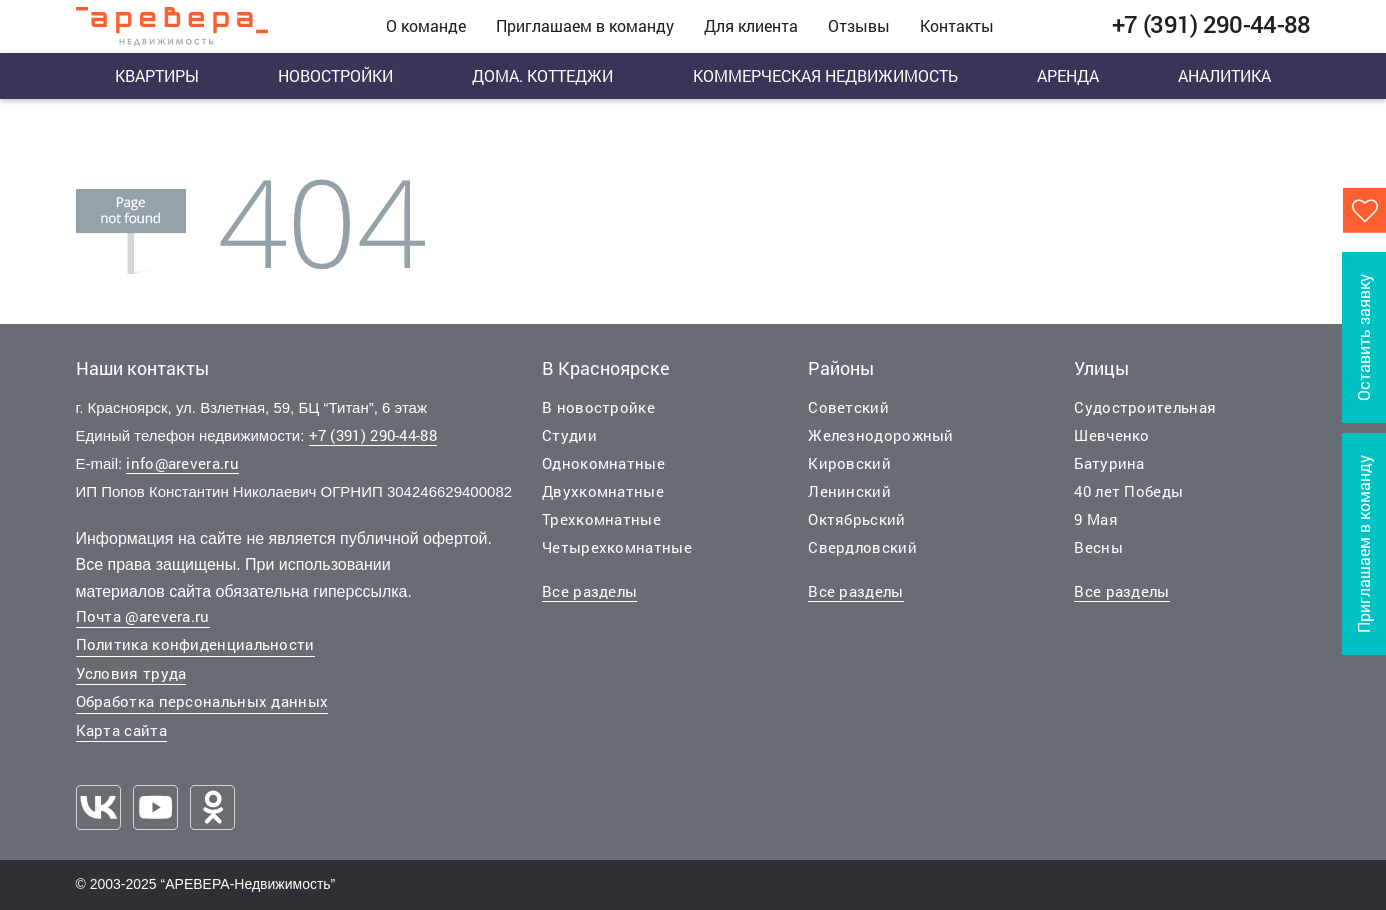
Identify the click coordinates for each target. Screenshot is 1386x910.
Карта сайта (121, 730)
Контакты (957, 25)
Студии (569, 435)
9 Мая (1096, 519)
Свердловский (862, 547)
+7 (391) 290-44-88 (373, 435)
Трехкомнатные (601, 519)
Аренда (1068, 75)
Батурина (1109, 463)
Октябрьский (856, 519)
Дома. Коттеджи (542, 75)
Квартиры (157, 75)
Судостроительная (1145, 407)
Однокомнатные (603, 463)
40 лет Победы (1128, 491)
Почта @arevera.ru (143, 616)
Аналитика (1224, 75)
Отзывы (859, 25)
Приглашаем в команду (585, 25)
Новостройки (335, 75)
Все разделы (589, 591)
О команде (426, 25)
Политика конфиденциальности (195, 644)
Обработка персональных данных (202, 701)
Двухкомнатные (603, 491)
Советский (848, 407)
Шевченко (1111, 435)
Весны (1098, 547)
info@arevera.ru (182, 463)
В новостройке (598, 407)
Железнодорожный (881, 435)
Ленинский (849, 491)
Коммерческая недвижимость (825, 75)
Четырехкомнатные (617, 547)
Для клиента (751, 25)
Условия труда (131, 673)
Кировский (849, 463)
